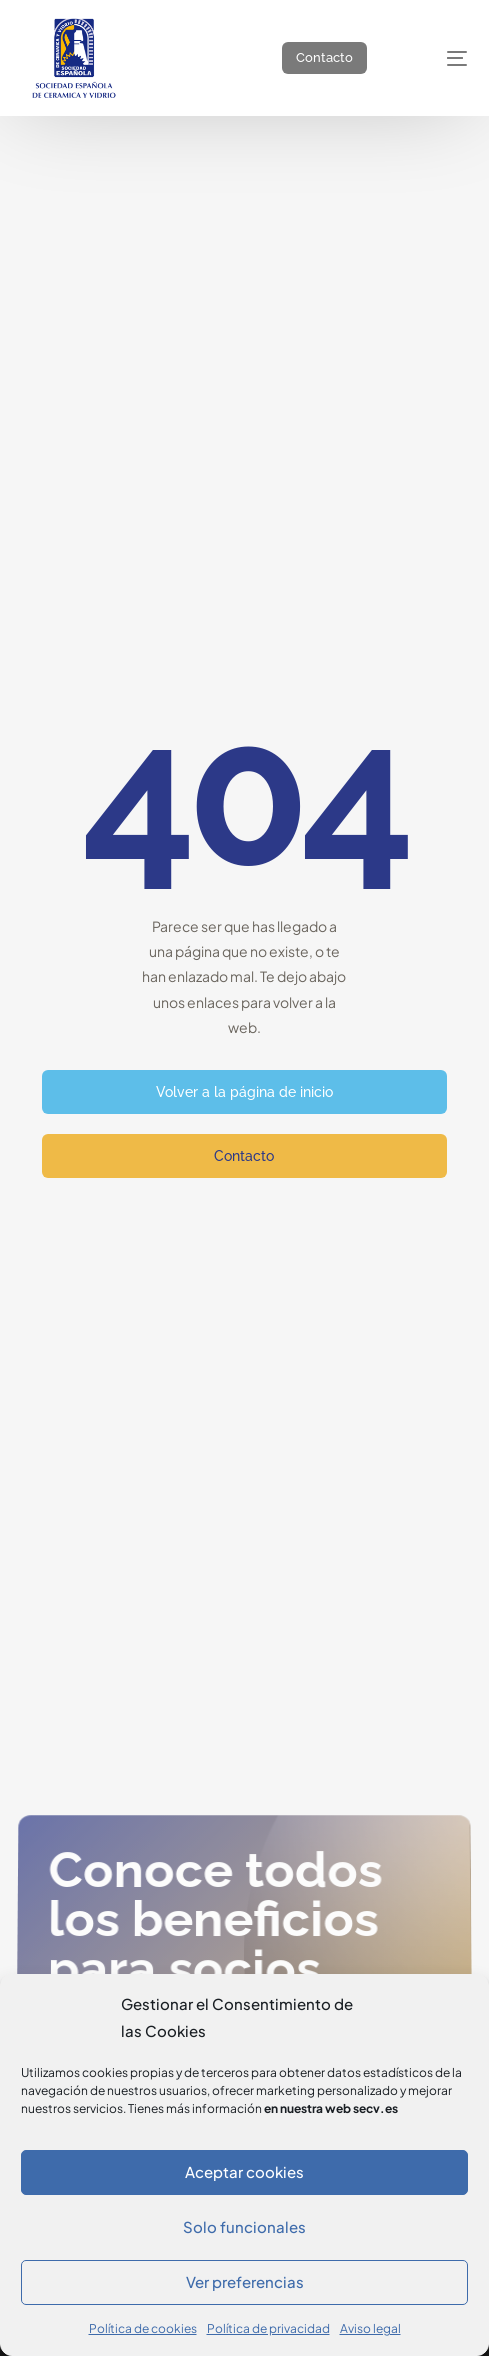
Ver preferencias (245, 2281)
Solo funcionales (244, 2226)
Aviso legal (370, 2328)
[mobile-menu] (439, 58)
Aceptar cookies (244, 2171)
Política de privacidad (268, 2328)
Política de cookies (143, 2328)
